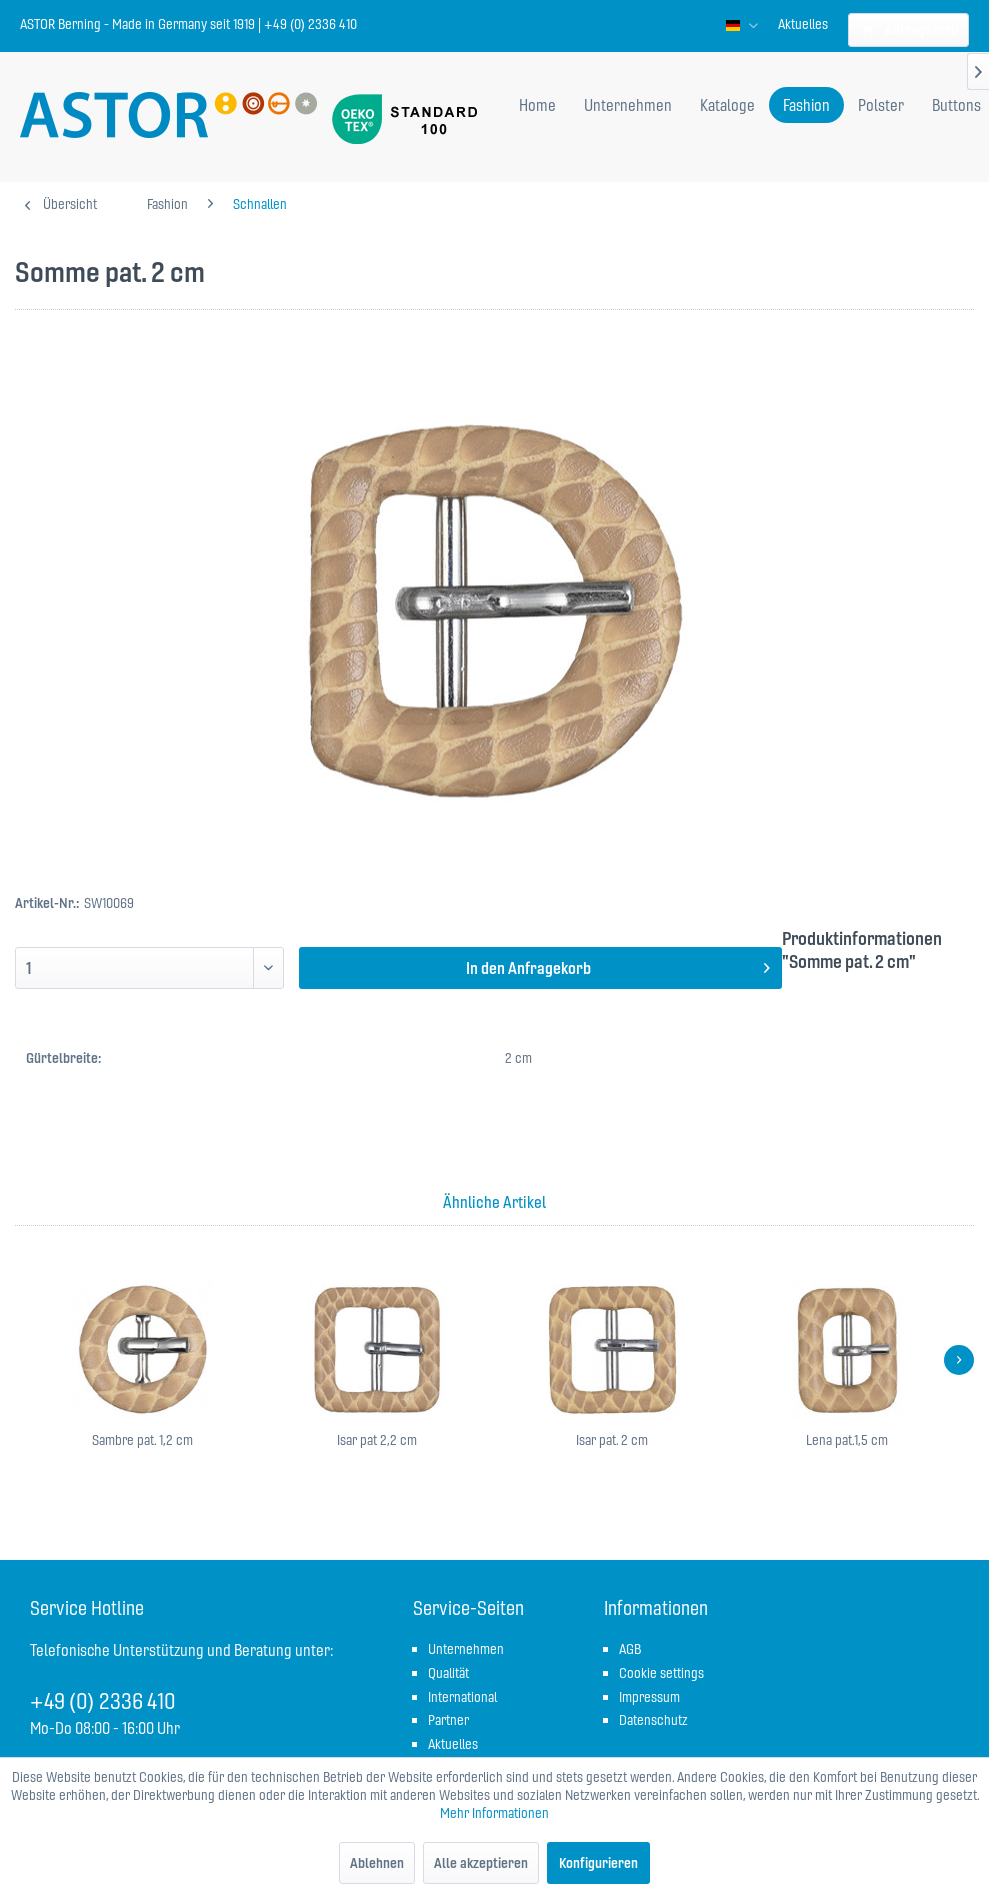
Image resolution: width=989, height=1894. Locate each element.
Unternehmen (466, 1649)
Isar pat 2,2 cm (377, 1440)
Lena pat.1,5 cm (847, 1440)
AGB (630, 1649)
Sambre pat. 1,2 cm (142, 1440)
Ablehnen (377, 1863)
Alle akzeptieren (481, 1863)
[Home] (537, 105)
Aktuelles (803, 24)
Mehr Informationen (494, 1813)
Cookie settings (661, 1673)
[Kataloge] (727, 105)
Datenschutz (653, 1720)
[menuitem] (803, 24)
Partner (448, 1720)
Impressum (649, 1697)
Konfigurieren (598, 1863)
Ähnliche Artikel (494, 1202)
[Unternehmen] (628, 105)
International (462, 1697)
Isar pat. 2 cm (612, 1440)
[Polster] (881, 105)
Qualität (448, 1673)
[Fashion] (806, 105)
